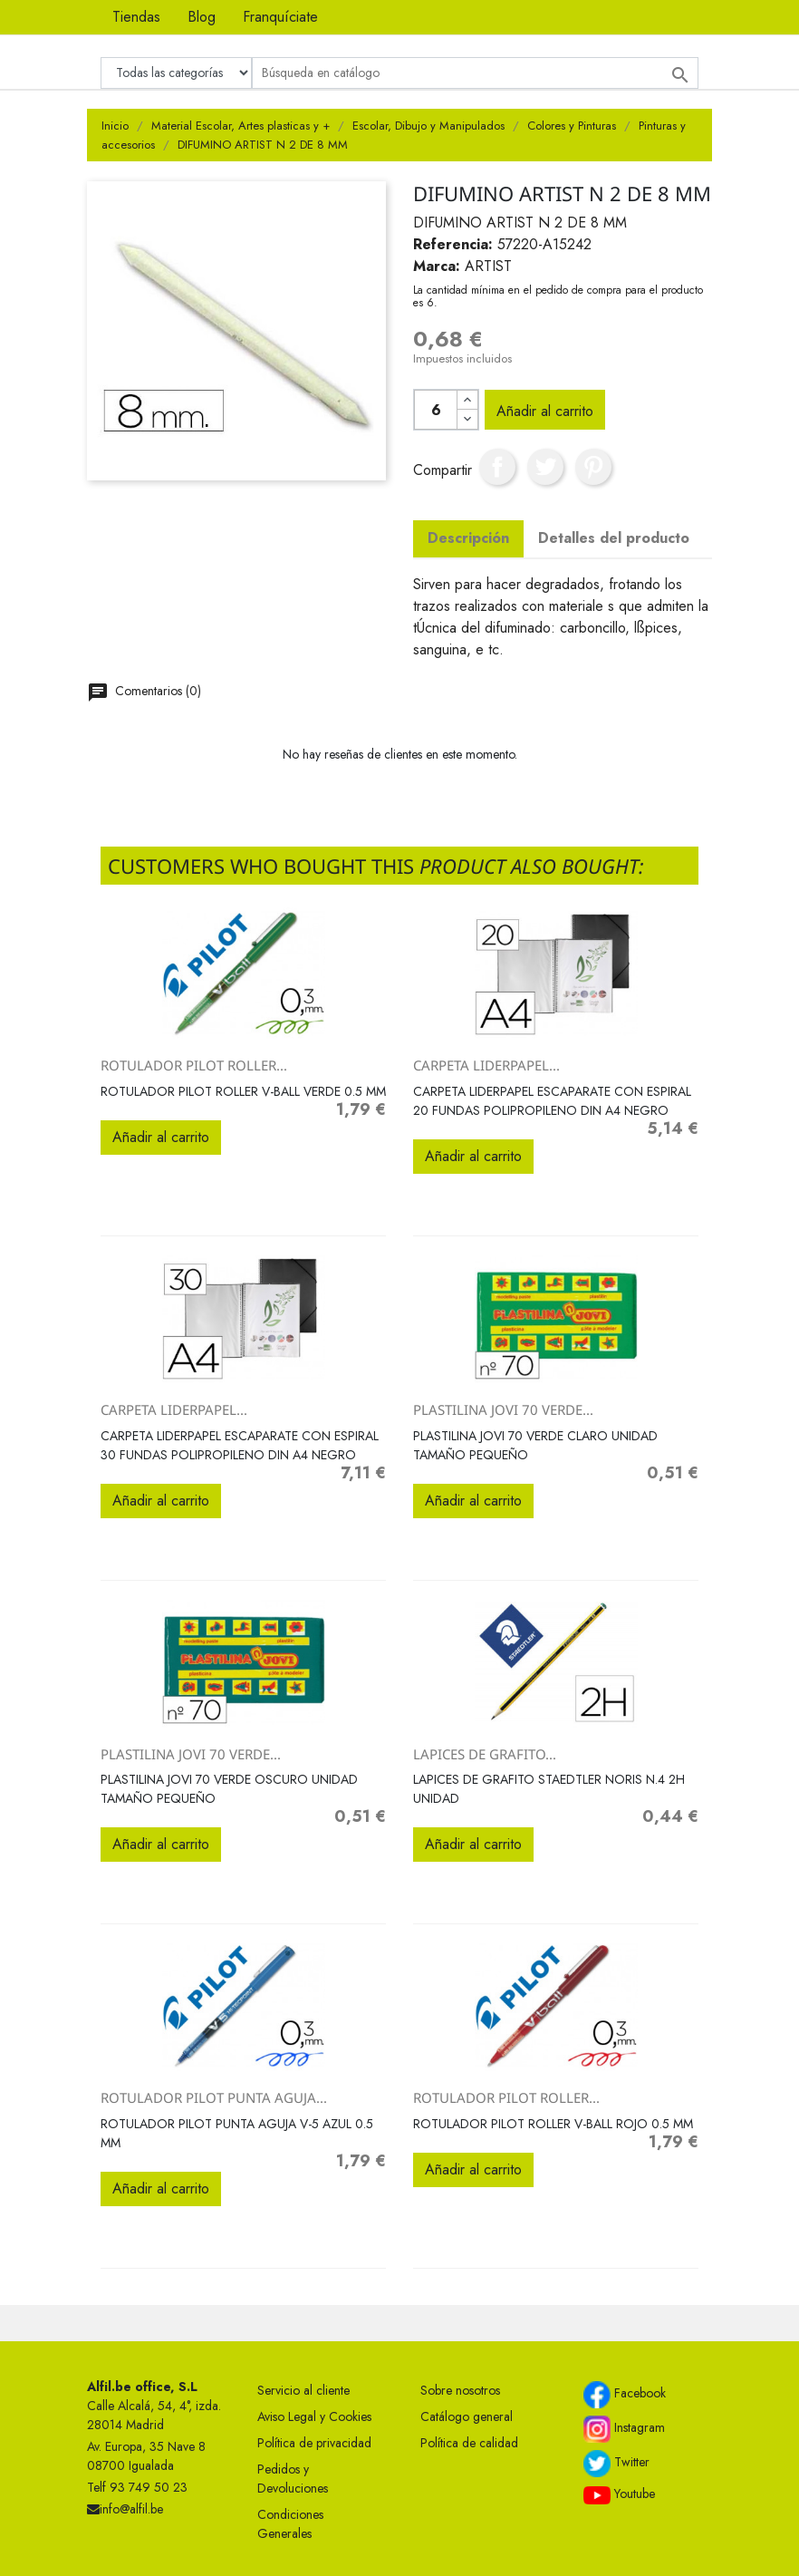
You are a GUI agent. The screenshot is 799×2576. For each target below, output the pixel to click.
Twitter (616, 2463)
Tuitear (545, 467)
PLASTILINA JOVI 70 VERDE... (503, 1409)
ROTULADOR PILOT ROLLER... (194, 1065)
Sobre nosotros (460, 2390)
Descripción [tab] (468, 538)
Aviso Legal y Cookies (314, 2416)
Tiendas (136, 16)
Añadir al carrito (544, 411)
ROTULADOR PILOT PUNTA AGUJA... (214, 2097)
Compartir (497, 467)
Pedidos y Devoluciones (292, 2478)
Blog (202, 16)
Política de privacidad (314, 2443)
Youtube (619, 2494)
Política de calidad (469, 2443)
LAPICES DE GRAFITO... (484, 1754)
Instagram (624, 2429)
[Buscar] (475, 73)
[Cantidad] (435, 410)
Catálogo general (466, 2416)
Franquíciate (280, 16)
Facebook (624, 2394)
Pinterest (593, 467)
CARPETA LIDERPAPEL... (486, 1065)
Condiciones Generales (290, 2523)
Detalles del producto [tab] (613, 538)
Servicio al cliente (303, 2390)
